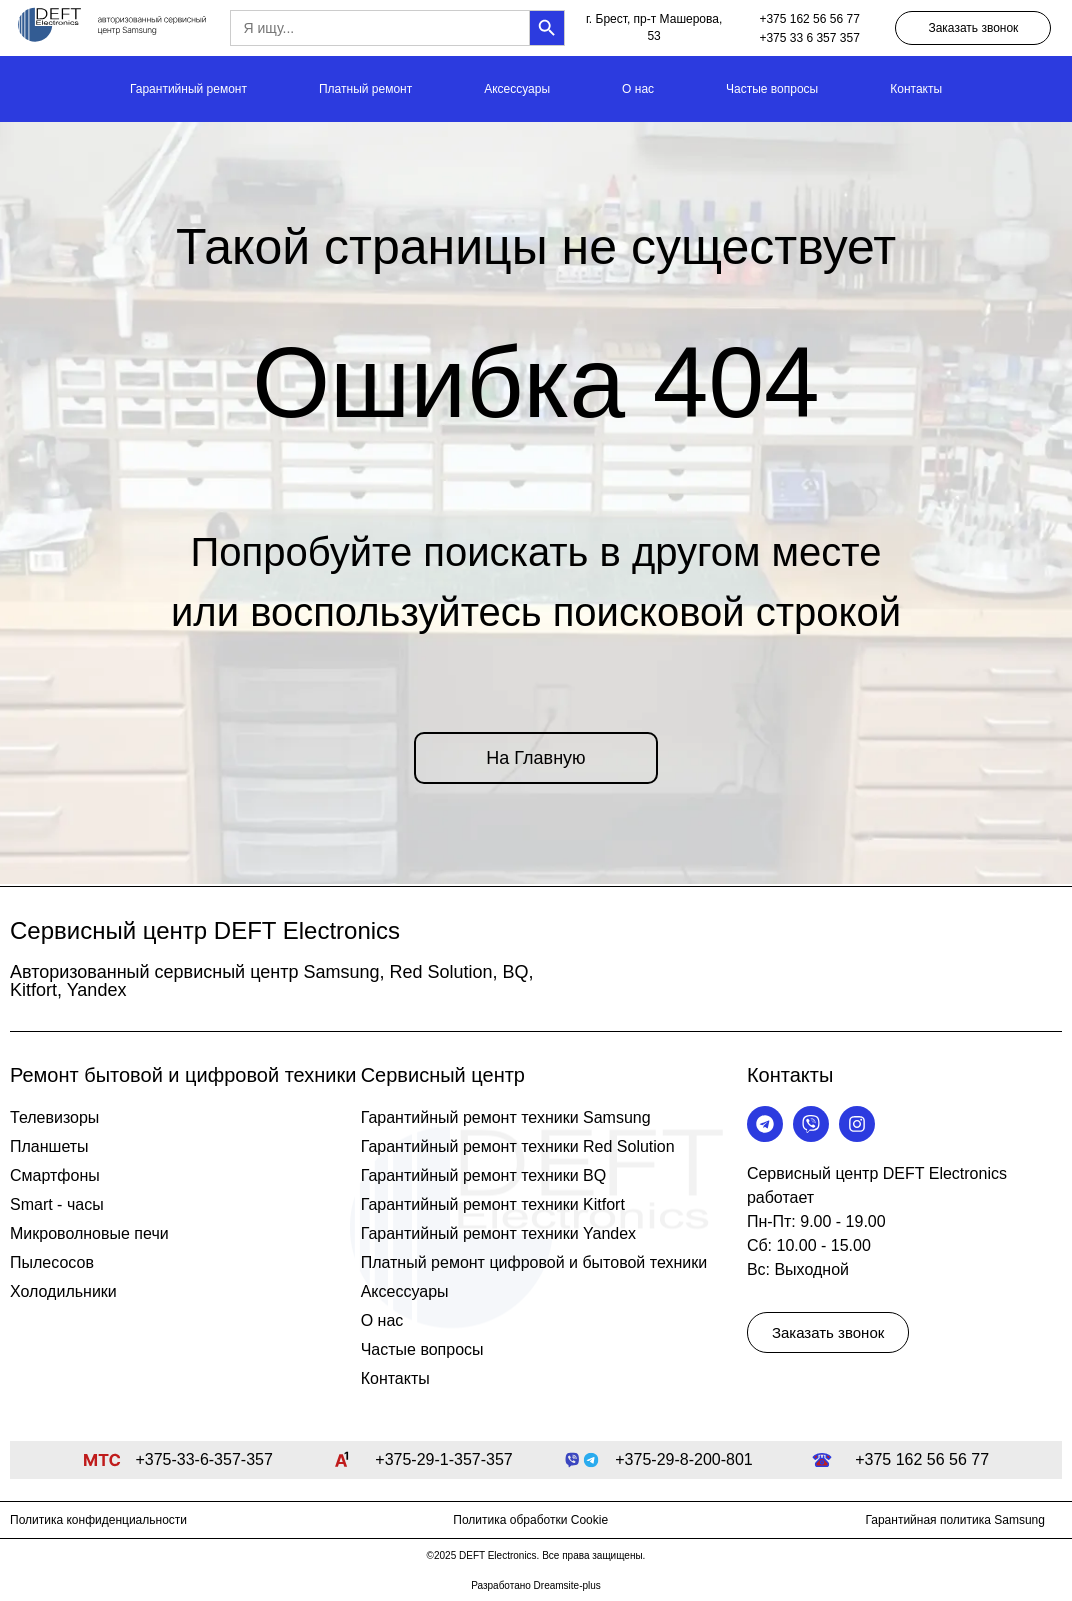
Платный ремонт (365, 89)
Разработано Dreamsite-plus (536, 1585)
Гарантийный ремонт (188, 89)
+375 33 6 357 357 (809, 38)
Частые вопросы (772, 89)
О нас (638, 89)
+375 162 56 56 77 (809, 19)
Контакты (916, 89)
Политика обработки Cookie (530, 1520)
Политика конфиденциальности (98, 1520)
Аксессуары (517, 89)
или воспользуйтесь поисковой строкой (536, 612)
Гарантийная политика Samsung (955, 1520)
